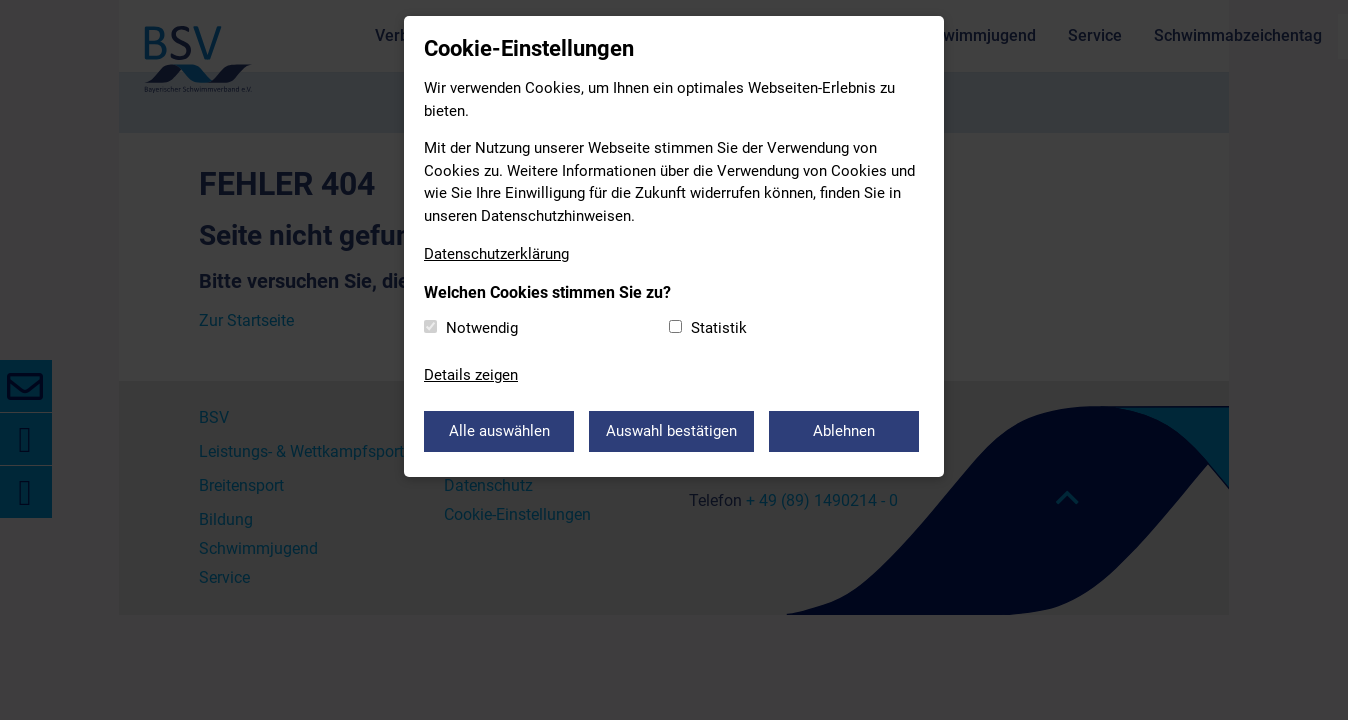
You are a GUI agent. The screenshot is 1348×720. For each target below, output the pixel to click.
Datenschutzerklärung (496, 254)
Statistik (719, 328)
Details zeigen (471, 375)
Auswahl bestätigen (671, 431)
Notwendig (482, 328)
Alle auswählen (499, 431)
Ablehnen (844, 431)
